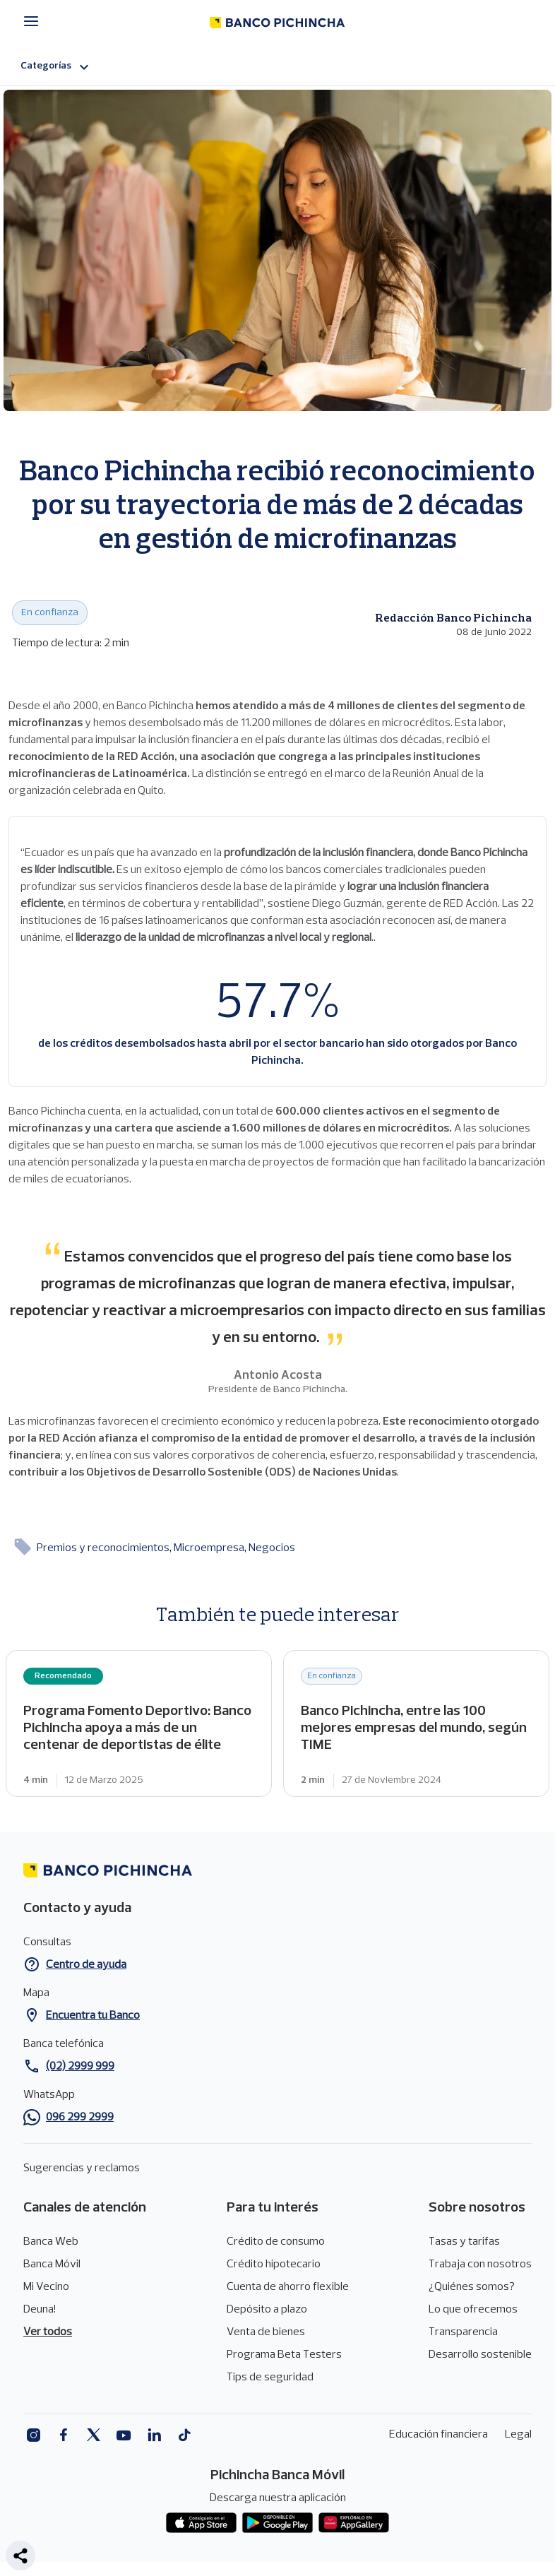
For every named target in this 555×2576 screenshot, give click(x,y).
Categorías (55, 67)
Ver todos (47, 2332)
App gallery (353, 2523)
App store (201, 2523)
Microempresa (210, 1548)
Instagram (32, 2435)
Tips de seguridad (270, 2377)
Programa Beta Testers (284, 2355)
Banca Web (50, 2242)
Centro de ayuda (86, 1965)
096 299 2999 (80, 2117)
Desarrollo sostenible (480, 2355)
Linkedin (154, 2435)
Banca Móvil (51, 2264)
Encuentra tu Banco (93, 2016)
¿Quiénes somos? (472, 2287)
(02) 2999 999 (80, 2066)
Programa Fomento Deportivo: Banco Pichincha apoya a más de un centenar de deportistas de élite (138, 1723)
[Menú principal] (35, 21)
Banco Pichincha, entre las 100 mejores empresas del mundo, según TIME (416, 1723)
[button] (20, 2555)
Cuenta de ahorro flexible (288, 2287)
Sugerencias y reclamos (81, 2168)
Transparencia (463, 2332)
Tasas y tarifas (464, 2242)
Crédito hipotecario (274, 2264)
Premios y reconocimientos (104, 1548)
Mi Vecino (46, 2287)
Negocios (272, 1548)
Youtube (123, 2435)
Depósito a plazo (267, 2309)
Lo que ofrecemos (473, 2309)
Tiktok (184, 2435)
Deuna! (39, 2309)
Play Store (277, 2523)
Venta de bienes (266, 2332)
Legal (518, 2434)
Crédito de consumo (276, 2242)
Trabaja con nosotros (480, 2264)
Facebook (63, 2435)
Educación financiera (438, 2434)
